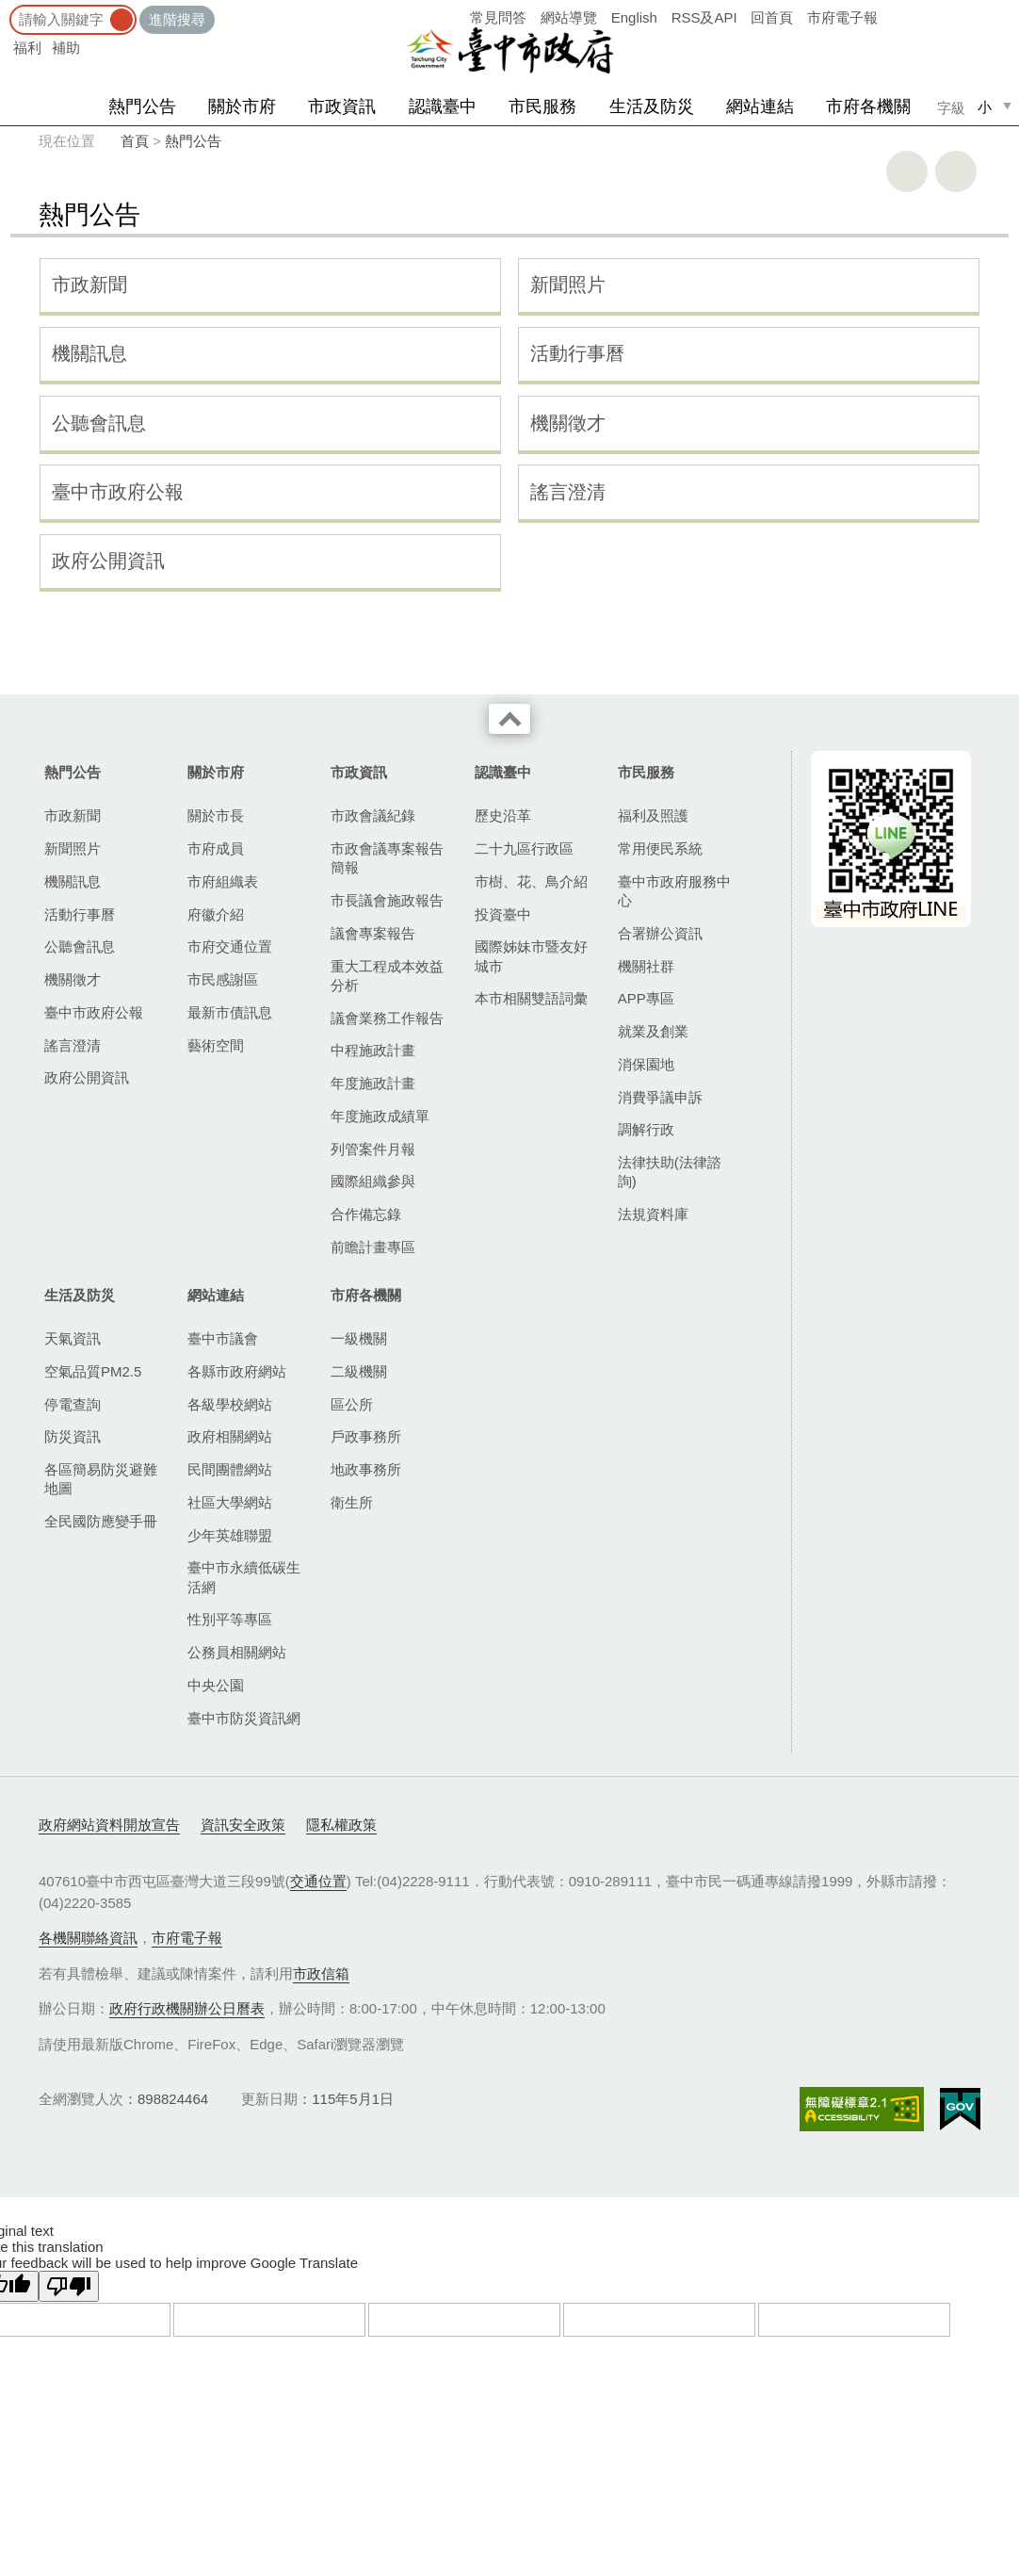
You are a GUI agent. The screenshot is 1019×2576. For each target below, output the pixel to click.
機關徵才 (568, 423)
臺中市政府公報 (118, 491)
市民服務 (542, 106)
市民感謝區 (222, 979)
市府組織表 (222, 881)
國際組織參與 (373, 1181)
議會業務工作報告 (387, 1018)
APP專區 (646, 998)
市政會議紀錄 (373, 815)
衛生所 (352, 1502)
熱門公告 (142, 106)
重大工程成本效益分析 (387, 975)
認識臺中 (443, 106)
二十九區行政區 (524, 848)
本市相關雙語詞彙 (531, 998)
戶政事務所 (366, 1436)
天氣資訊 (72, 1338)
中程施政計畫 (373, 1050)
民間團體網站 (229, 1469)
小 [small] (985, 107)
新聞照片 (568, 284)
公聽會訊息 (99, 423)
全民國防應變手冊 (100, 1521)
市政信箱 (321, 1973)
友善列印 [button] (907, 171)
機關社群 (646, 966)
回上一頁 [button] (956, 171)
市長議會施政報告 (387, 900)
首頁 (135, 141)
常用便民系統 (660, 848)
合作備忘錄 (366, 1214)
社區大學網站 (229, 1502)
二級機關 (359, 1371)
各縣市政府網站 (236, 1371)
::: (6, 9)
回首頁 (772, 17)
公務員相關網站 (236, 1652)
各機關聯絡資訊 (88, 1938)
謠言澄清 (568, 491)
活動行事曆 (577, 353)
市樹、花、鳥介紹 (531, 881)
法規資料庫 (653, 1214)
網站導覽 (569, 17)
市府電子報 (842, 17)
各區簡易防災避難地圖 (100, 1478)
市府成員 (215, 848)
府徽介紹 (215, 914)
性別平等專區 (229, 1619)
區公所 (352, 1404)
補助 (66, 48)
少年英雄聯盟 (229, 1535)
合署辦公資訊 (660, 933)
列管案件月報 (373, 1149)
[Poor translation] (69, 2286)
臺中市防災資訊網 (243, 1718)
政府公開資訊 (108, 560)
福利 (27, 48)
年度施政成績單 (380, 1116)
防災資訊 (72, 1436)
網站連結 (760, 106)
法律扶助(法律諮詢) (669, 1171)
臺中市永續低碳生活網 (243, 1576)
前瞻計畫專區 (373, 1247)
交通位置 (318, 1881)
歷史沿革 (503, 815)
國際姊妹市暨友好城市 (531, 955)
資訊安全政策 (243, 1825)
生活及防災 (651, 106)
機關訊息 (89, 353)
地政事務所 (366, 1469)
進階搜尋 (177, 19)
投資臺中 (503, 914)
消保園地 (646, 1064)
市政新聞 (89, 284)
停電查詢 (72, 1404)
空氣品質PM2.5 (92, 1371)
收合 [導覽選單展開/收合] (509, 719)
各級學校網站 (229, 1404)
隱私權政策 (341, 1825)
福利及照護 (653, 815)
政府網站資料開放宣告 (109, 1825)
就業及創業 (653, 1031)
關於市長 (215, 815)
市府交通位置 (229, 946)
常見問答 (498, 17)
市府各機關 (868, 106)
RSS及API (704, 17)
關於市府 (242, 106)
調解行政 (646, 1129)
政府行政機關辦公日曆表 (187, 2008)
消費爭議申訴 (660, 1097)
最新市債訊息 (229, 1012)
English (634, 17)
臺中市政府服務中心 (674, 890)
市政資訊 (342, 106)
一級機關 (359, 1338)
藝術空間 (215, 1045)
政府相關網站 (229, 1436)
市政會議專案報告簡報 (387, 857)
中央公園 (215, 1685)
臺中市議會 (222, 1338)
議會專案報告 (373, 933)
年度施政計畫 (373, 1083)
